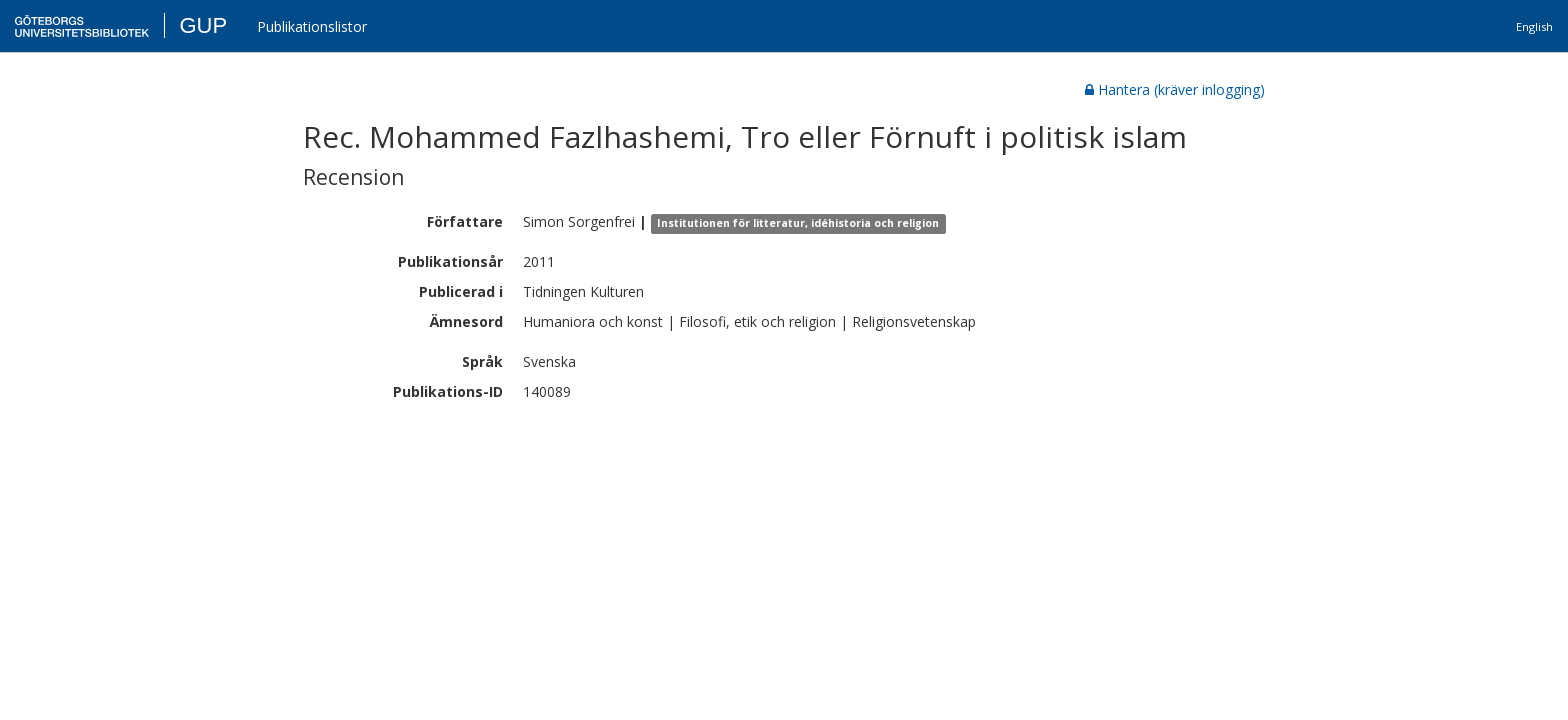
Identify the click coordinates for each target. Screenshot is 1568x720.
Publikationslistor (312, 26)
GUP (203, 25)
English (1534, 26)
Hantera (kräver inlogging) (1175, 89)
